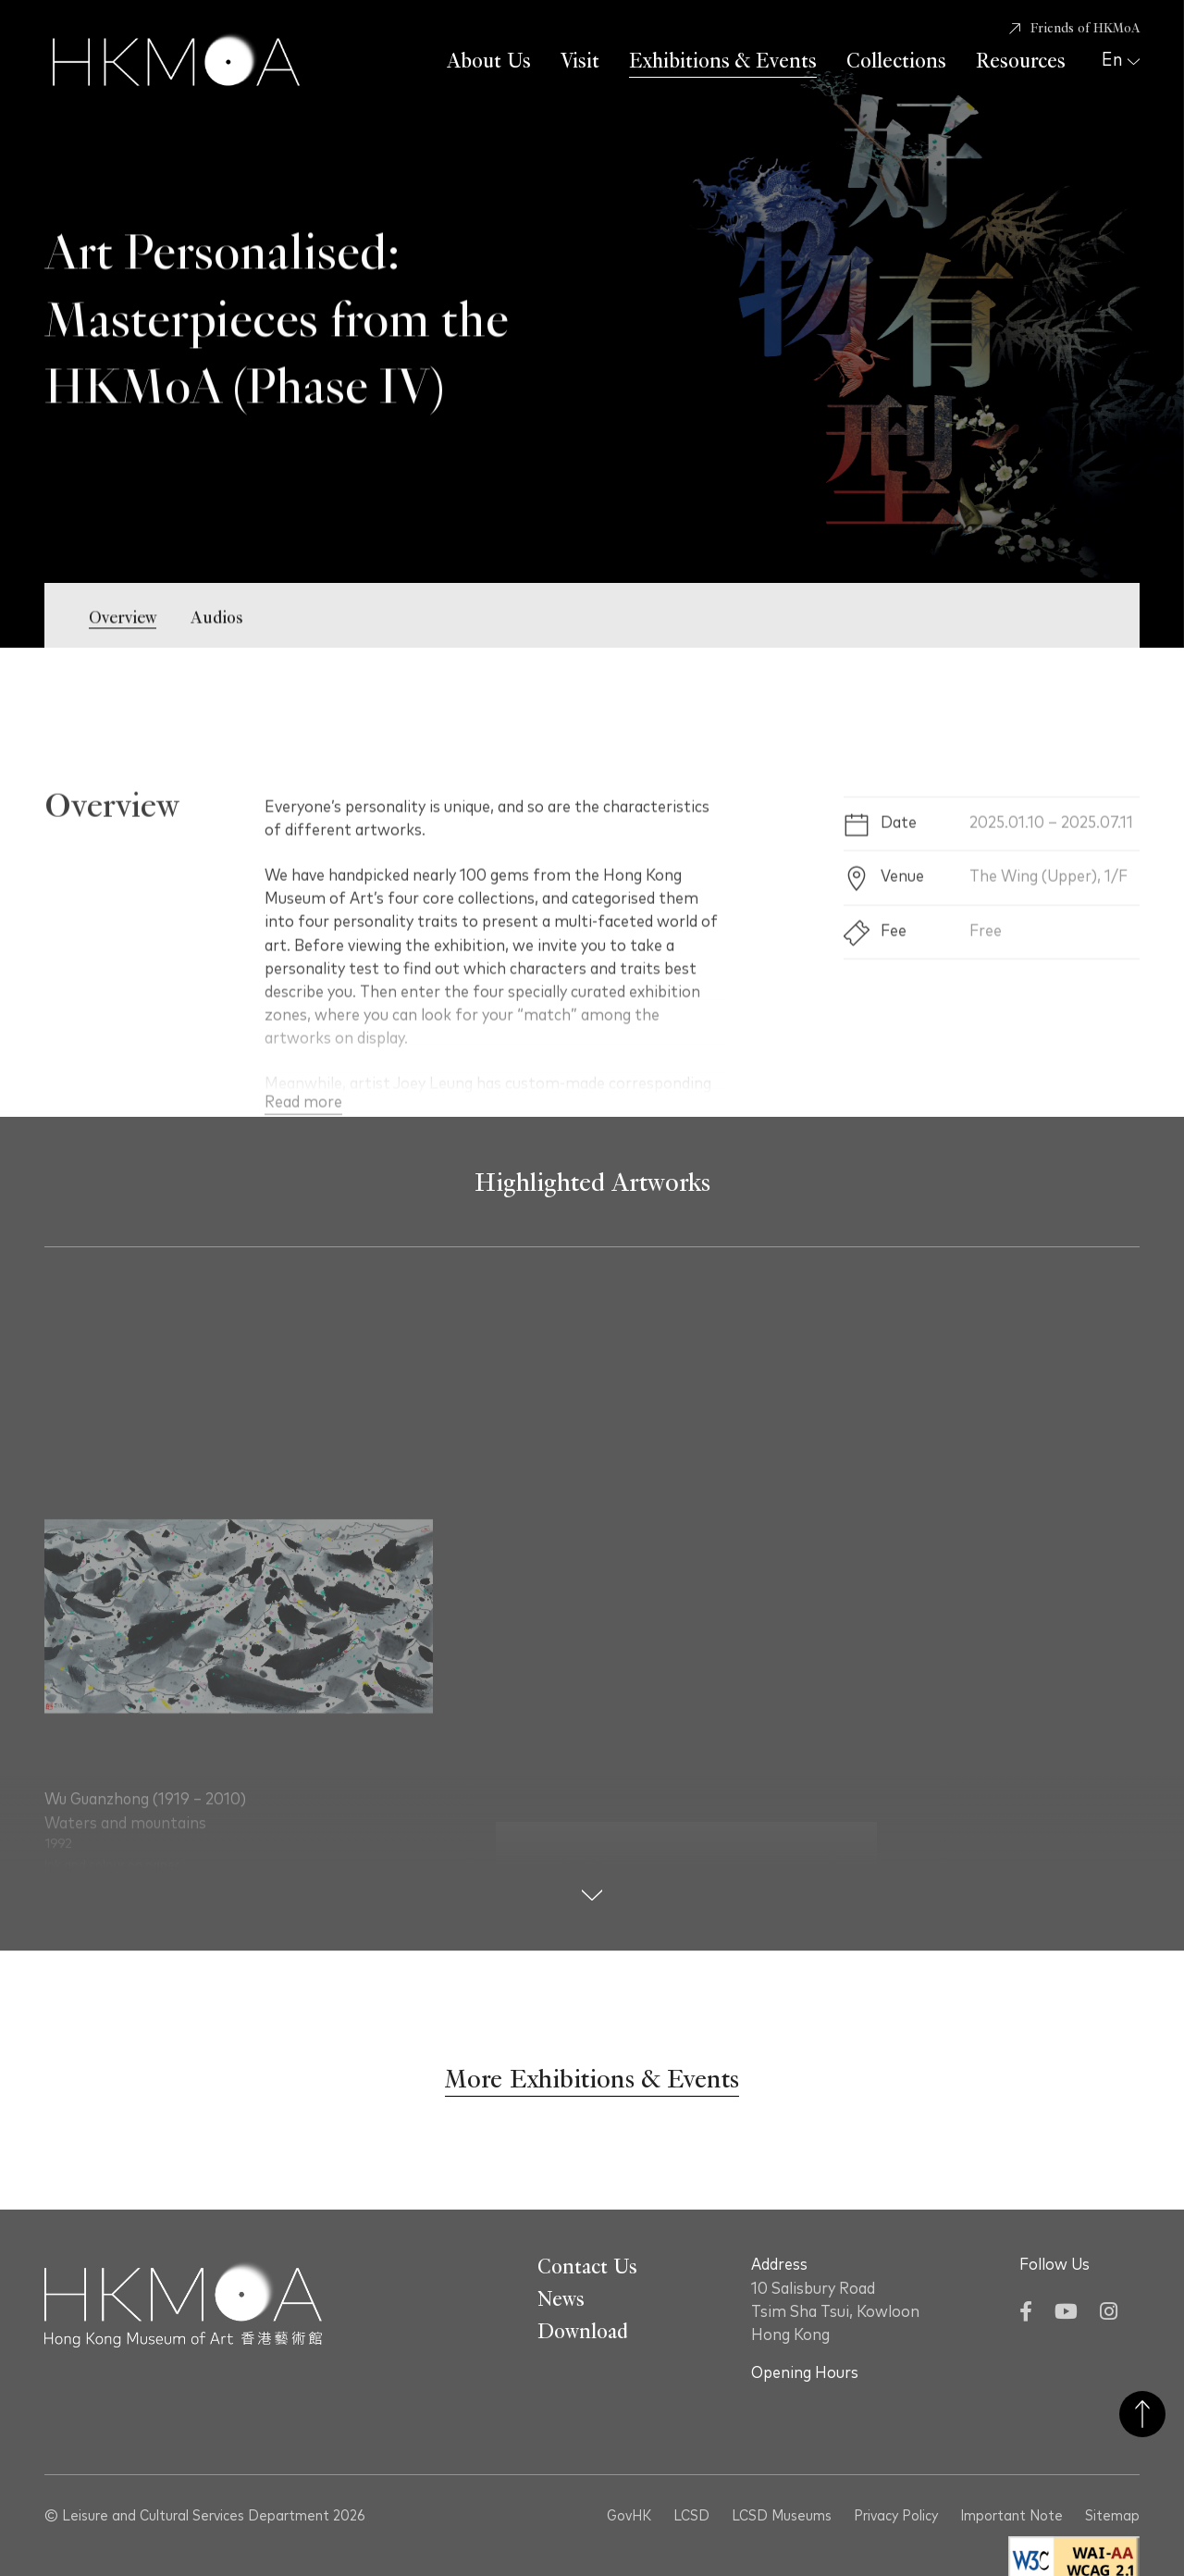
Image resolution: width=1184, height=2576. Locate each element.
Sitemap (1112, 2515)
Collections (896, 61)
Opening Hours (804, 2373)
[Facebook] (1025, 2313)
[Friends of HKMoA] (1074, 28)
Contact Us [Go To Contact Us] (587, 2267)
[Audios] (217, 637)
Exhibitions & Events (723, 61)
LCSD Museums (782, 2515)
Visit (580, 61)
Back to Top (1142, 2414)
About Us (489, 61)
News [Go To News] (561, 2299)
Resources (1021, 61)
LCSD (691, 2515)
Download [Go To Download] (582, 2332)
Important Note (1011, 2515)
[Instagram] (1108, 2313)
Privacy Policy (896, 2515)
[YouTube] (1066, 2313)
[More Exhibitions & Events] (592, 2080)
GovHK (629, 2515)
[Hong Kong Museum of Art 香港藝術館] (176, 62)
